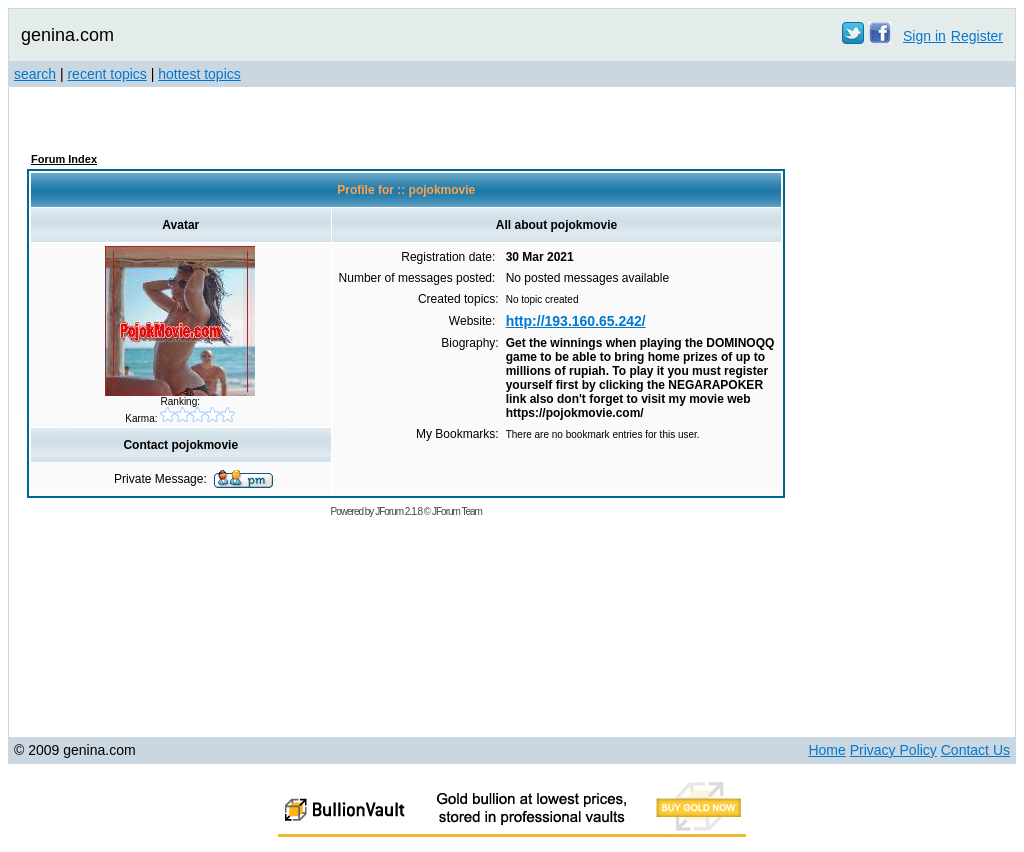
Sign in (924, 36)
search (35, 74)
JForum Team (457, 511)
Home (826, 750)
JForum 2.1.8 (398, 511)
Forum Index (64, 159)
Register (977, 36)
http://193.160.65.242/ (576, 321)
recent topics (106, 74)
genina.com (67, 35)
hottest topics (199, 74)
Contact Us (975, 750)
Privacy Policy (893, 750)
